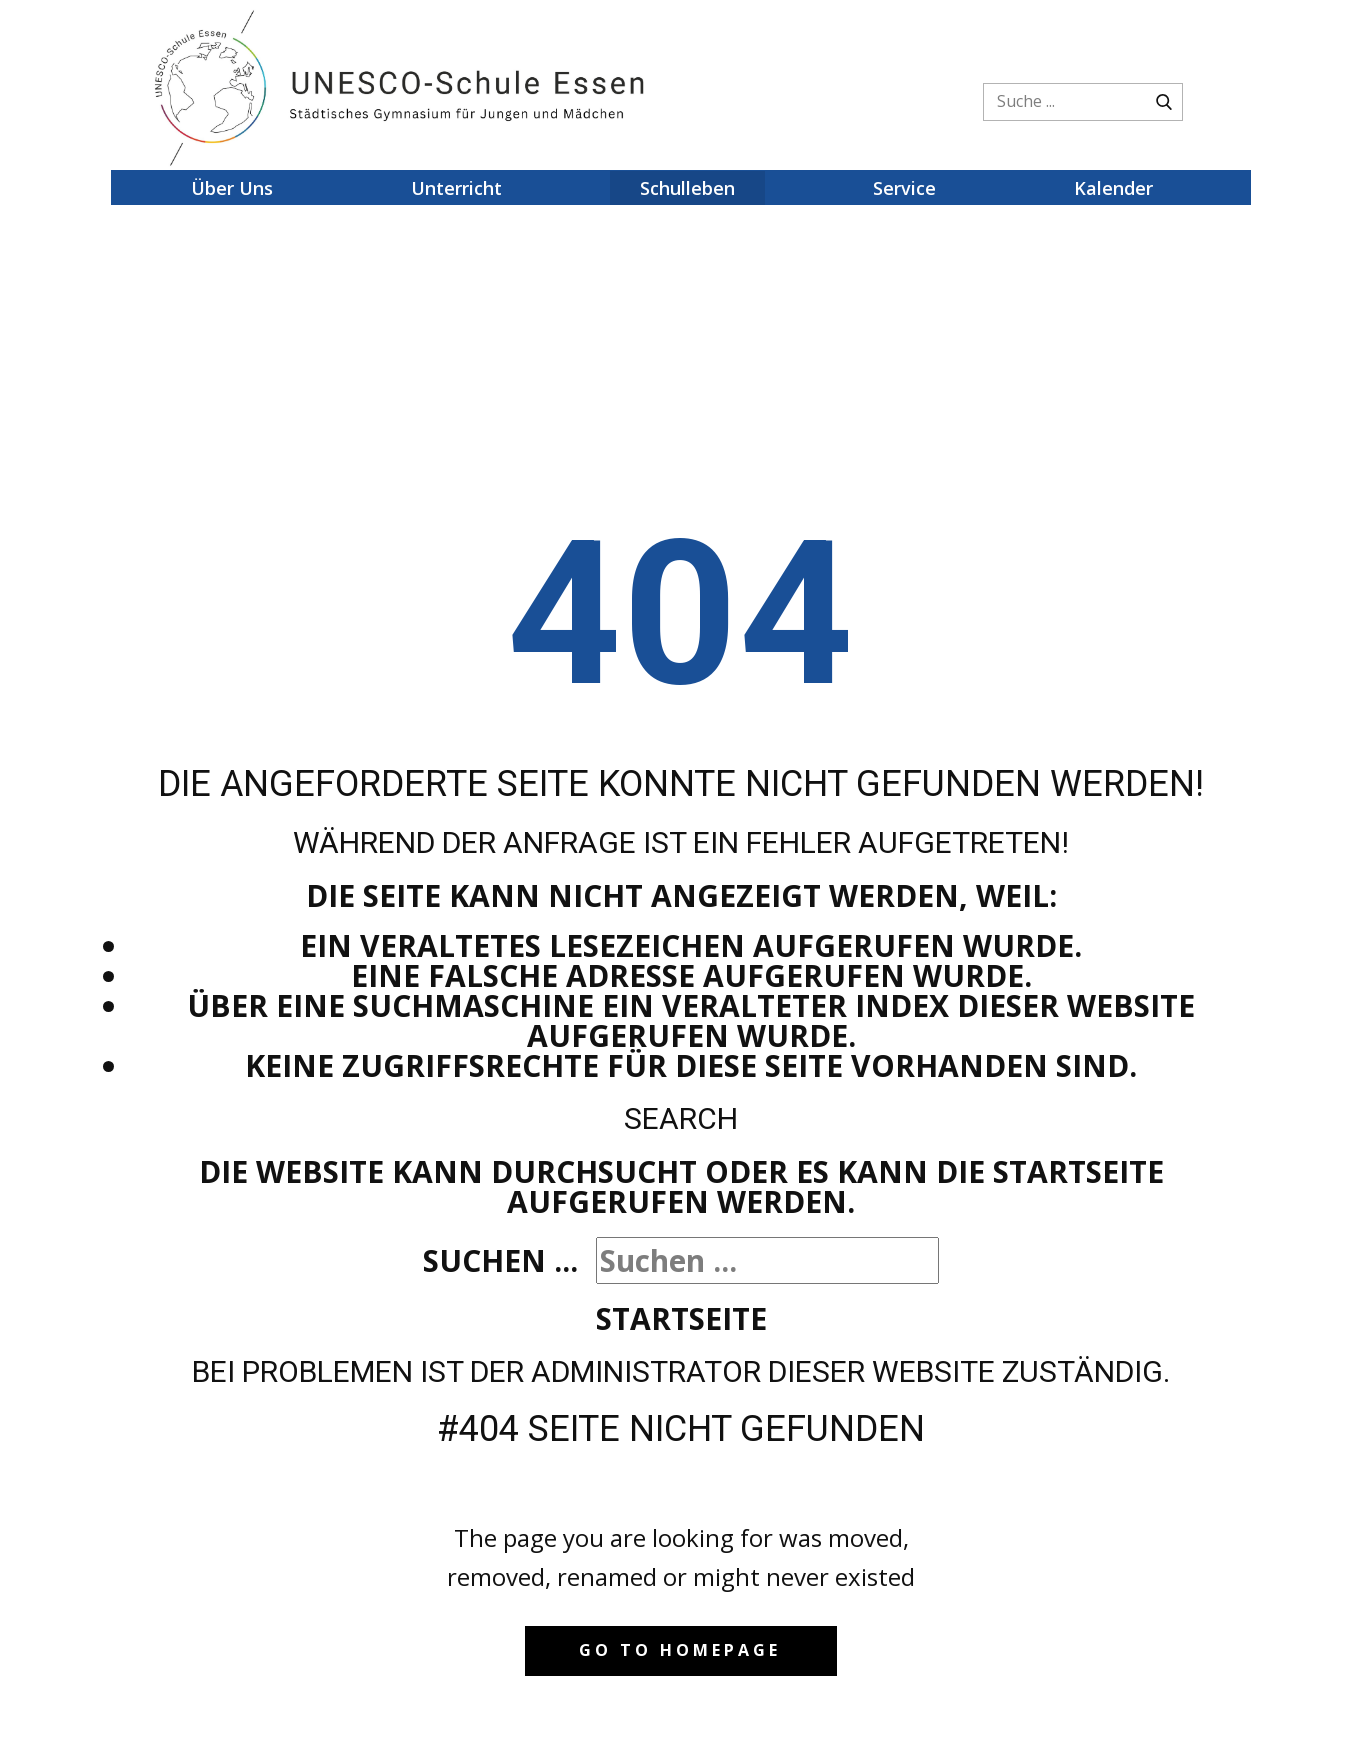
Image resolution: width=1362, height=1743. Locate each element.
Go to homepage (680, 1650)
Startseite (681, 1318)
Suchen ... (500, 1260)
